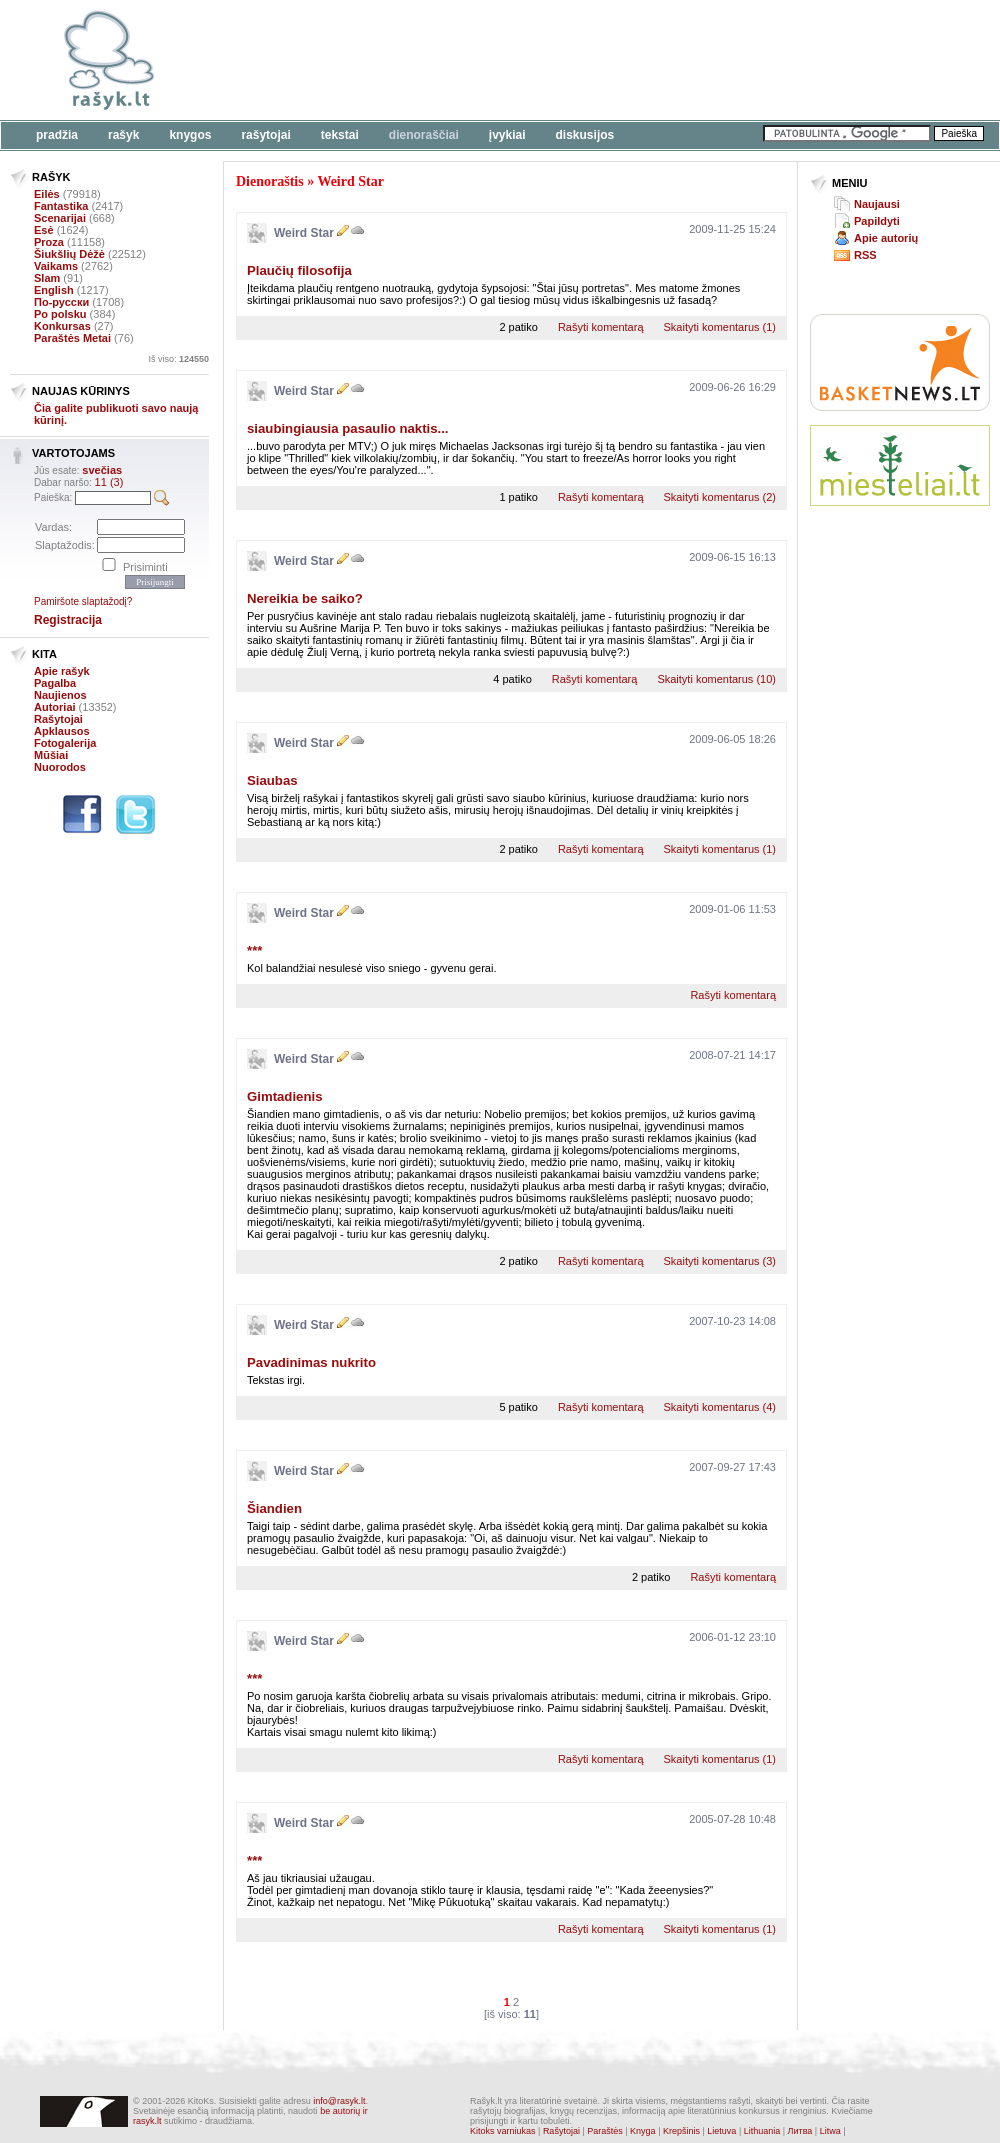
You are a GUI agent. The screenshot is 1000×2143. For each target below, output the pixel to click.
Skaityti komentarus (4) (720, 1407)
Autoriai (55, 707)
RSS (865, 255)
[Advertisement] (307, 72)
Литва (800, 2131)
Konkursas (62, 326)
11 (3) (109, 482)
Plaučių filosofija (299, 270)
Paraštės (605, 2131)
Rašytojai (265, 135)
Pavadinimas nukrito (311, 1362)
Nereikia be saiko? (305, 598)
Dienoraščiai (424, 135)
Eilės (47, 194)
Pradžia (57, 135)
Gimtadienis (284, 1096)
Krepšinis (681, 2131)
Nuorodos (60, 767)
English (54, 290)
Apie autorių (886, 238)
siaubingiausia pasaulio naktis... (348, 428)
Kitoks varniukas (503, 2131)
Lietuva (721, 2131)
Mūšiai (51, 755)
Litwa (830, 2131)
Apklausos (62, 731)
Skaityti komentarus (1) (720, 327)
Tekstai (340, 135)
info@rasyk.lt (339, 2101)
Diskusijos (585, 135)
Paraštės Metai (72, 338)
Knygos (190, 135)
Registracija (68, 620)
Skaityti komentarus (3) (720, 1261)
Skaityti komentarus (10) (716, 679)
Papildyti (877, 221)
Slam (47, 278)
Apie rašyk (62, 671)
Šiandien (274, 1508)
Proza (49, 242)
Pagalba (55, 683)
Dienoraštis (270, 181)
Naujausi (877, 204)
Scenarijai (60, 218)
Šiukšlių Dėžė (69, 254)
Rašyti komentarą (601, 327)
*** (254, 950)
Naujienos (60, 695)
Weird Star (350, 181)
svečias (102, 470)
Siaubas (272, 780)
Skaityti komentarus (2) (720, 497)
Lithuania (762, 2131)
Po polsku (60, 314)
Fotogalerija (65, 743)
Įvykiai (507, 135)
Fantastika (61, 206)
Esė (44, 230)
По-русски (61, 302)
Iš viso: (178, 359)
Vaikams (56, 266)
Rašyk (123, 135)
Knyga (643, 2131)
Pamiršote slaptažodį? (83, 601)
